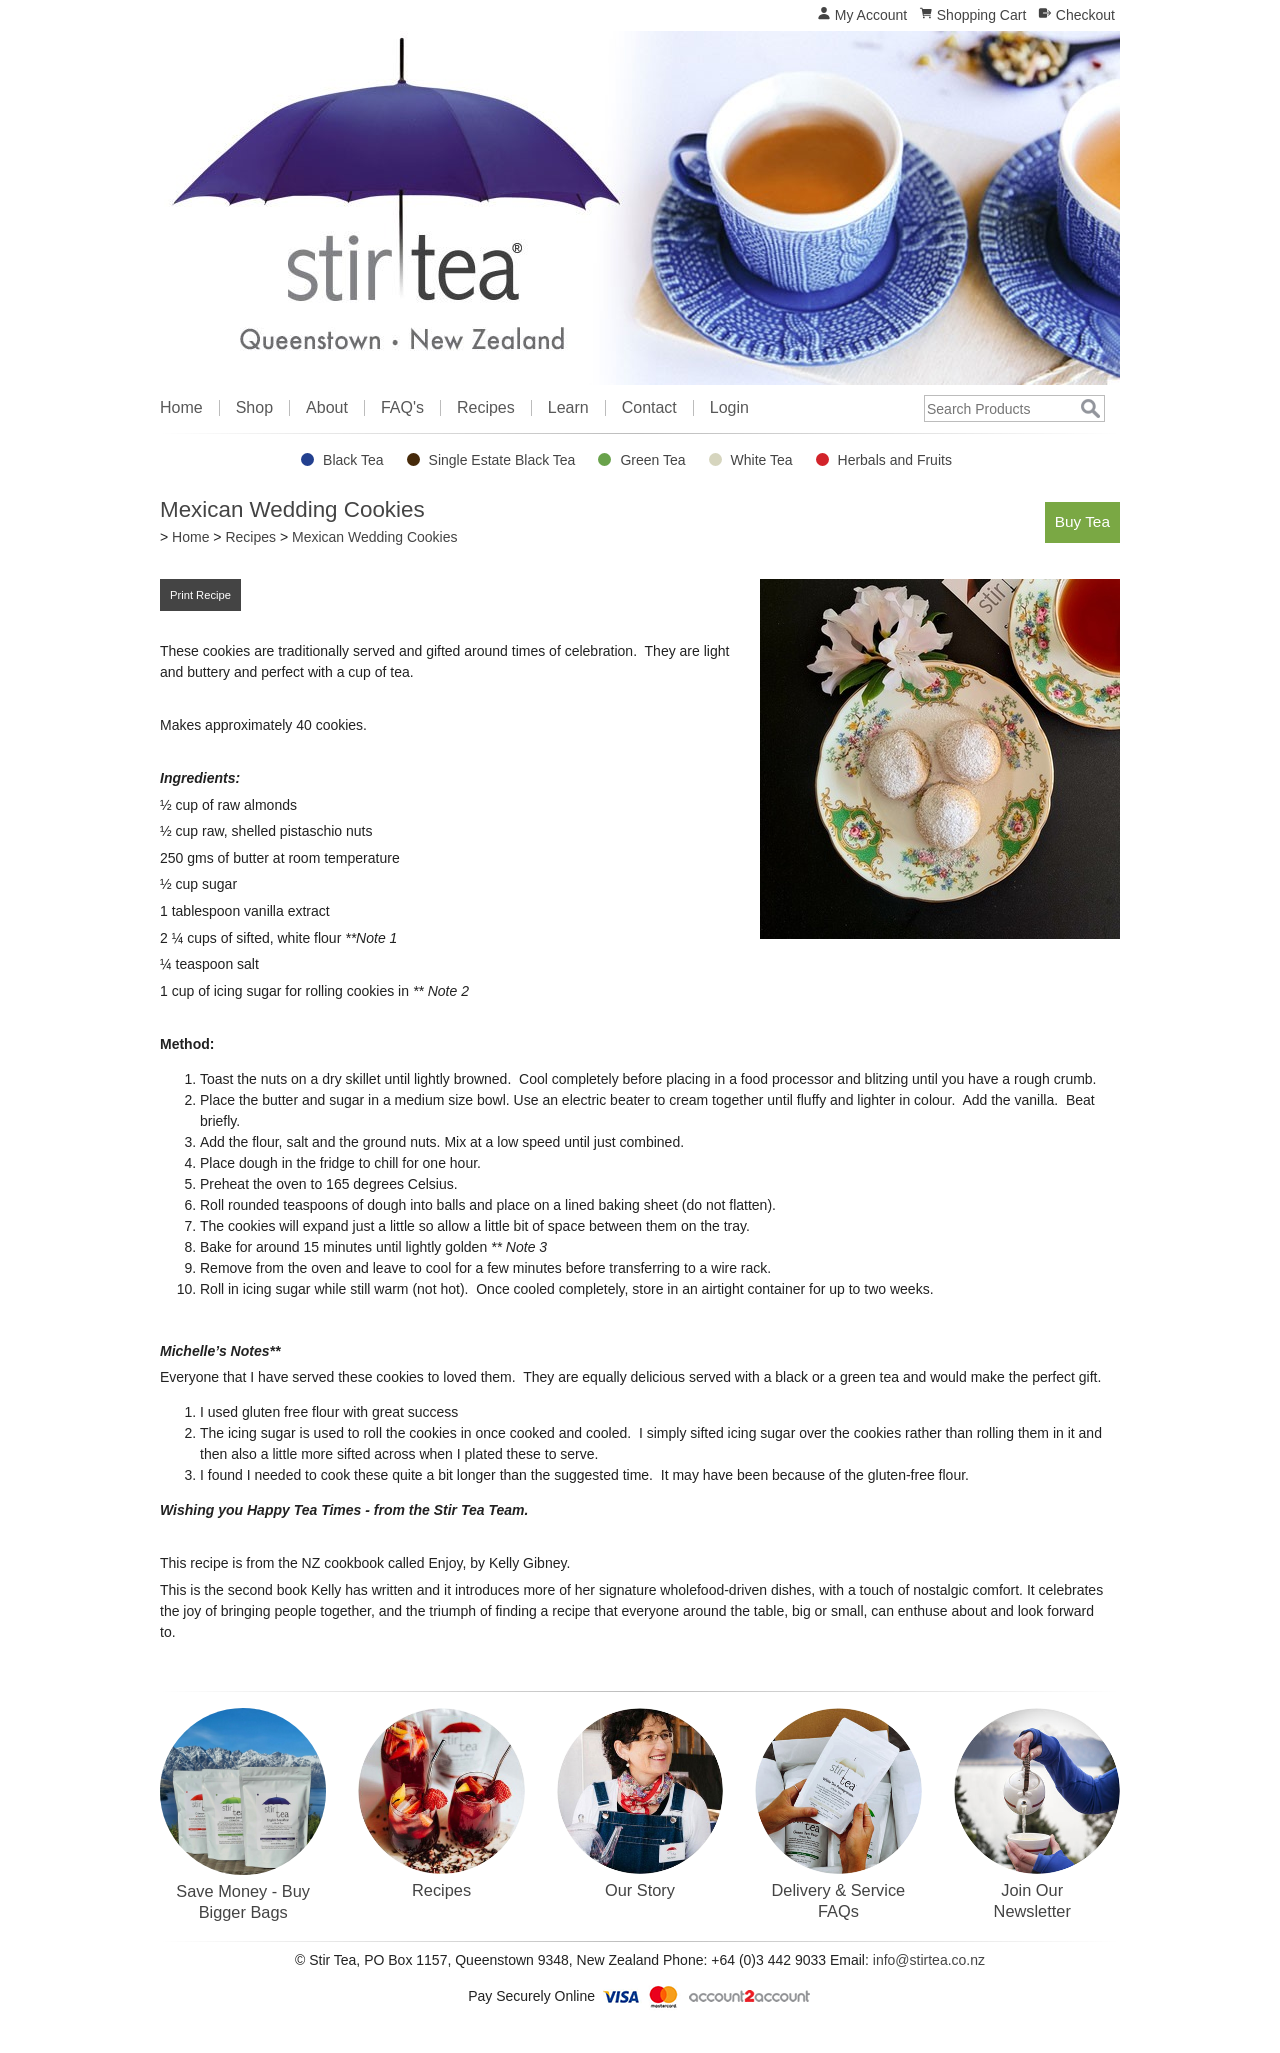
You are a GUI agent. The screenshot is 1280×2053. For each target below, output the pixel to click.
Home (181, 408)
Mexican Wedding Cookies (375, 537)
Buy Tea (1082, 521)
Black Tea (353, 460)
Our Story (640, 1890)
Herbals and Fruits (895, 460)
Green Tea (652, 460)
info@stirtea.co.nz (929, 1960)
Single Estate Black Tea (502, 460)
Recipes (486, 408)
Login (729, 408)
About (327, 408)
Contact (649, 408)
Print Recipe (200, 595)
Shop (254, 408)
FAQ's (402, 408)
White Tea (762, 460)
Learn (568, 408)
